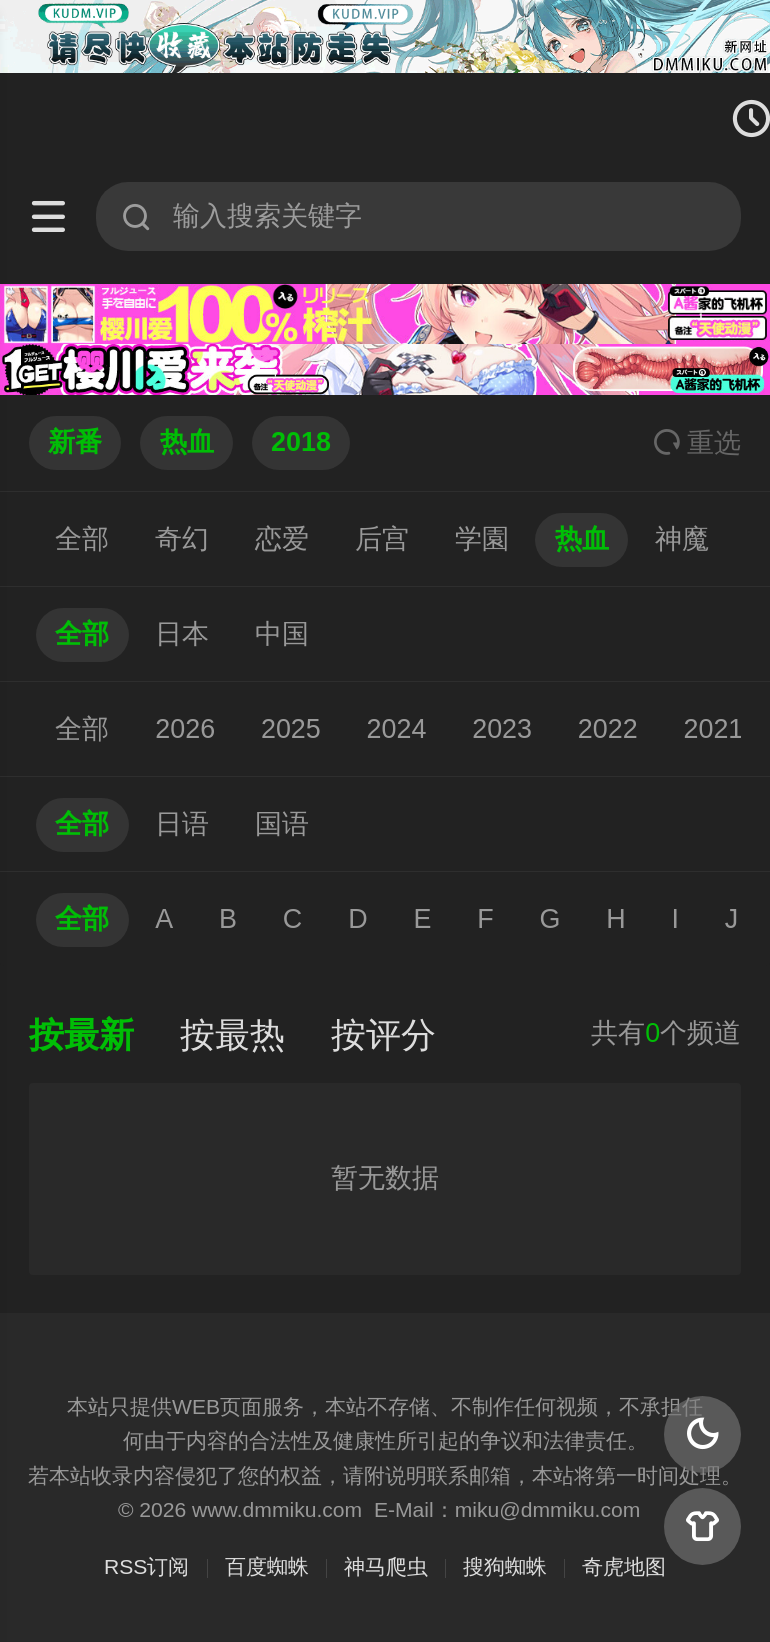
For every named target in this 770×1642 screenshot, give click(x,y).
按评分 (383, 1035)
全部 (82, 539)
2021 (714, 729)
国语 (282, 824)
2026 (185, 729)
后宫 (382, 539)
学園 (482, 539)
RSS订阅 (146, 1566)
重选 (697, 443)
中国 (282, 634)
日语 (182, 824)
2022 (608, 729)
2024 (397, 729)
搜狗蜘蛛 (505, 1566)
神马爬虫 (386, 1566)
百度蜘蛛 (267, 1566)
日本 (182, 634)
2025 (291, 729)
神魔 (682, 539)
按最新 (81, 1035)
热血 (582, 539)
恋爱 (282, 539)
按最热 (232, 1035)
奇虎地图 (624, 1566)
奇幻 (182, 539)
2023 (502, 729)
